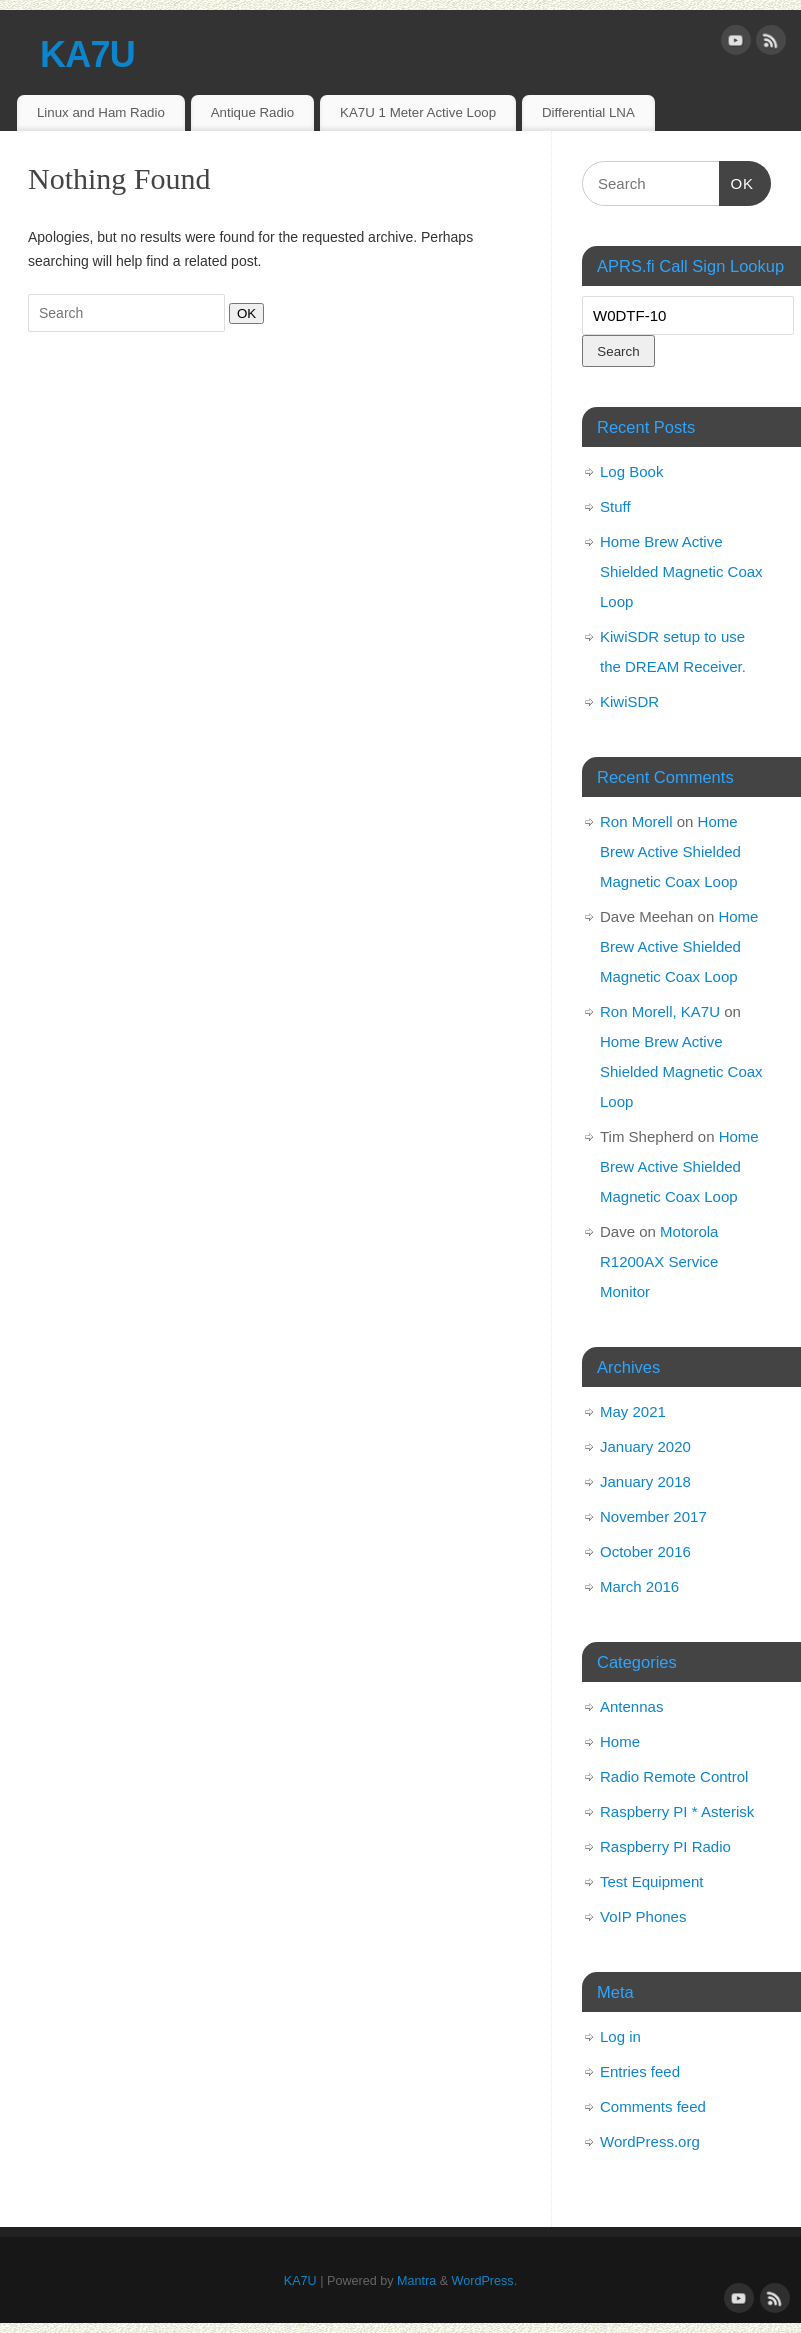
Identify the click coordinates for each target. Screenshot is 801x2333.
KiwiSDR (629, 701)
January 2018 (645, 1481)
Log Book (631, 471)
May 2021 (633, 1411)
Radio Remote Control (674, 1776)
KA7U (87, 54)
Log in (620, 2036)
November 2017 (653, 1516)
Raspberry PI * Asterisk (677, 1811)
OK (242, 313)
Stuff (615, 506)
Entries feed (640, 2071)
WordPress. (485, 2281)
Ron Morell (636, 821)
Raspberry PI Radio (665, 1846)
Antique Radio (253, 112)
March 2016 (639, 1586)
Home (620, 1741)
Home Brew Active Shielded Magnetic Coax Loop (681, 571)
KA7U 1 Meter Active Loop (418, 112)
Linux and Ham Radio (101, 112)
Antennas (631, 1706)
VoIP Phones (643, 1916)
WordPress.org (650, 2141)
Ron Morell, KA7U (660, 1011)
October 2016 (645, 1551)
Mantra (416, 2281)
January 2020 (645, 1446)
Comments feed (653, 2106)
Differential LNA (588, 112)
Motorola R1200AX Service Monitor (659, 1261)
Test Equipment (651, 1881)
